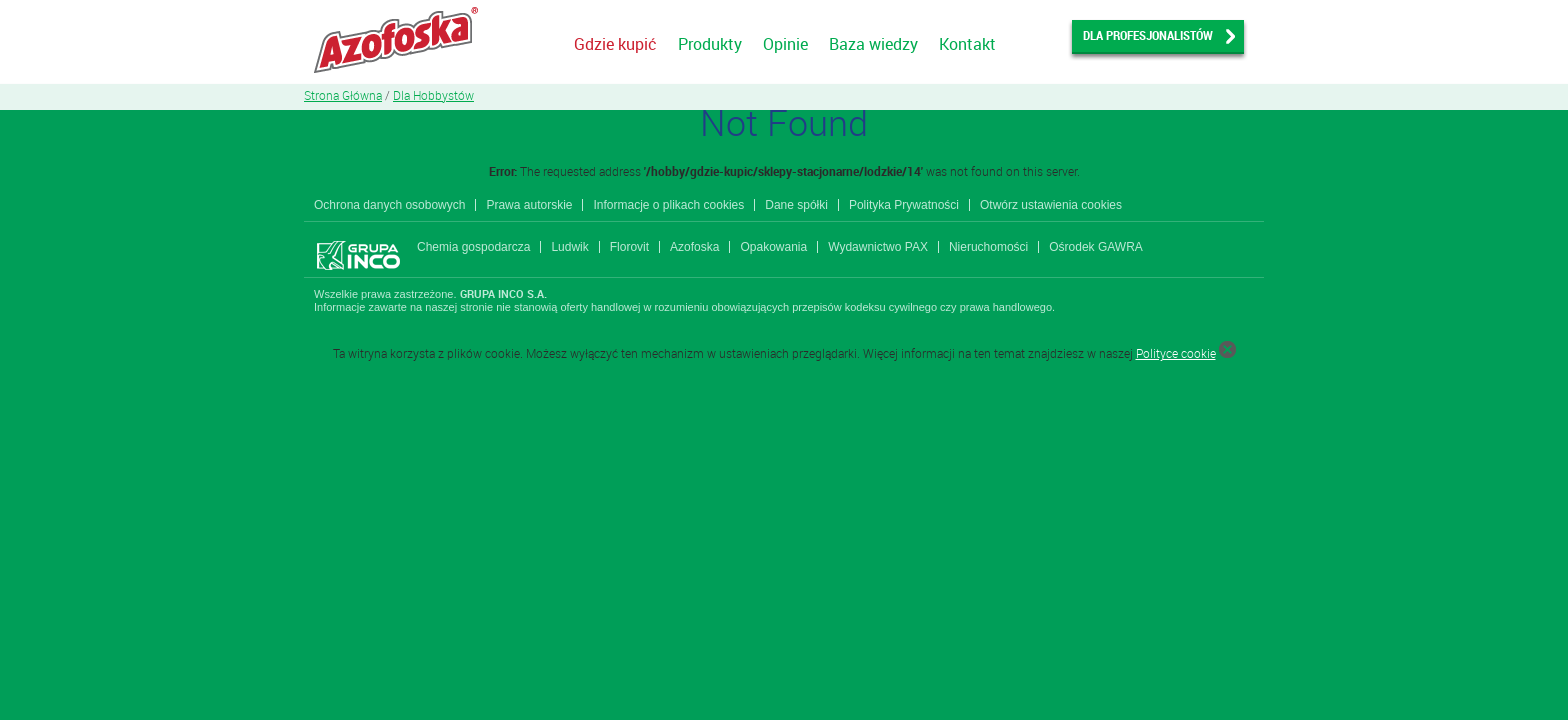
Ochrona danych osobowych (389, 205)
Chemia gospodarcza (473, 247)
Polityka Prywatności (904, 205)
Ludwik (569, 247)
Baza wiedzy (873, 44)
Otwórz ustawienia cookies (1051, 205)
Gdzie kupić (615, 44)
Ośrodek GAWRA (1096, 247)
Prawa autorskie (529, 205)
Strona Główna (343, 95)
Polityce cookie (1176, 353)
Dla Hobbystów (433, 95)
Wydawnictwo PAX (878, 247)
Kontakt (967, 44)
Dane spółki (796, 205)
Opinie (785, 44)
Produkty (710, 44)
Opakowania (773, 247)
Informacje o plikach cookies (668, 205)
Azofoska (694, 247)
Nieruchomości (988, 247)
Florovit (629, 247)
